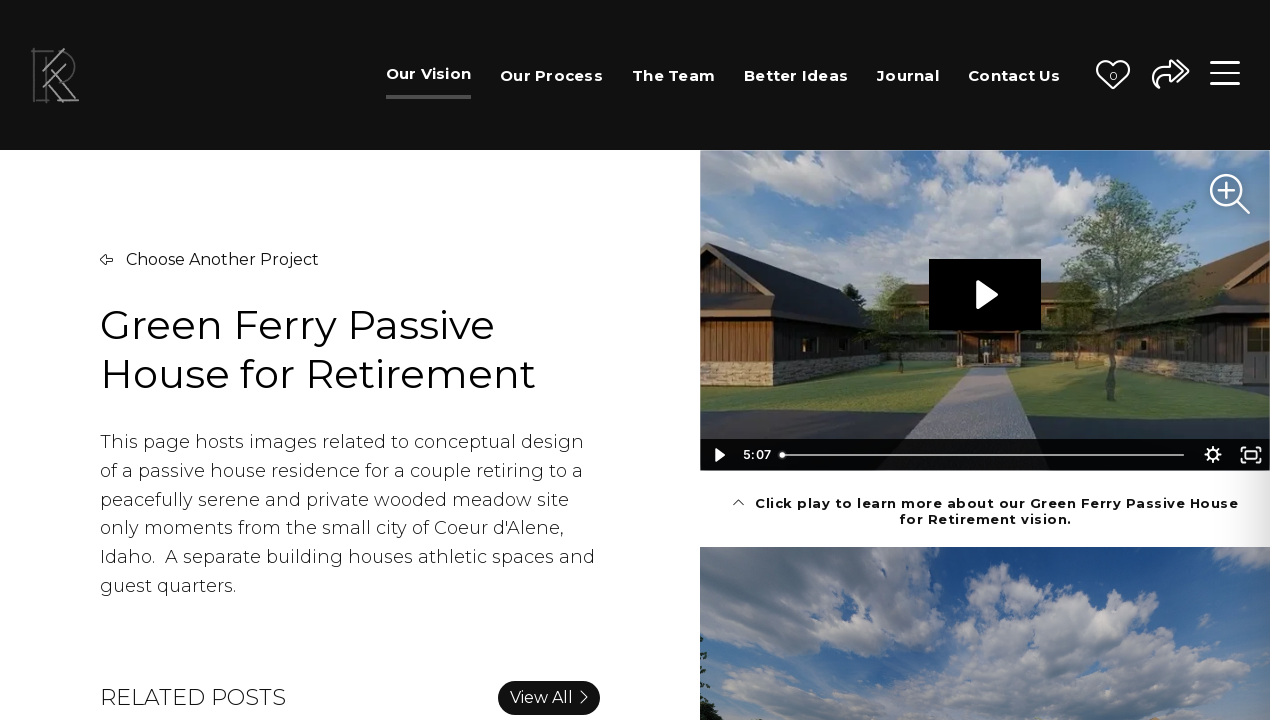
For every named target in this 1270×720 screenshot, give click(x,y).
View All (549, 697)
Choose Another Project (209, 259)
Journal (908, 75)
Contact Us (1014, 75)
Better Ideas (796, 75)
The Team (673, 75)
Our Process (551, 75)
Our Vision (429, 73)
